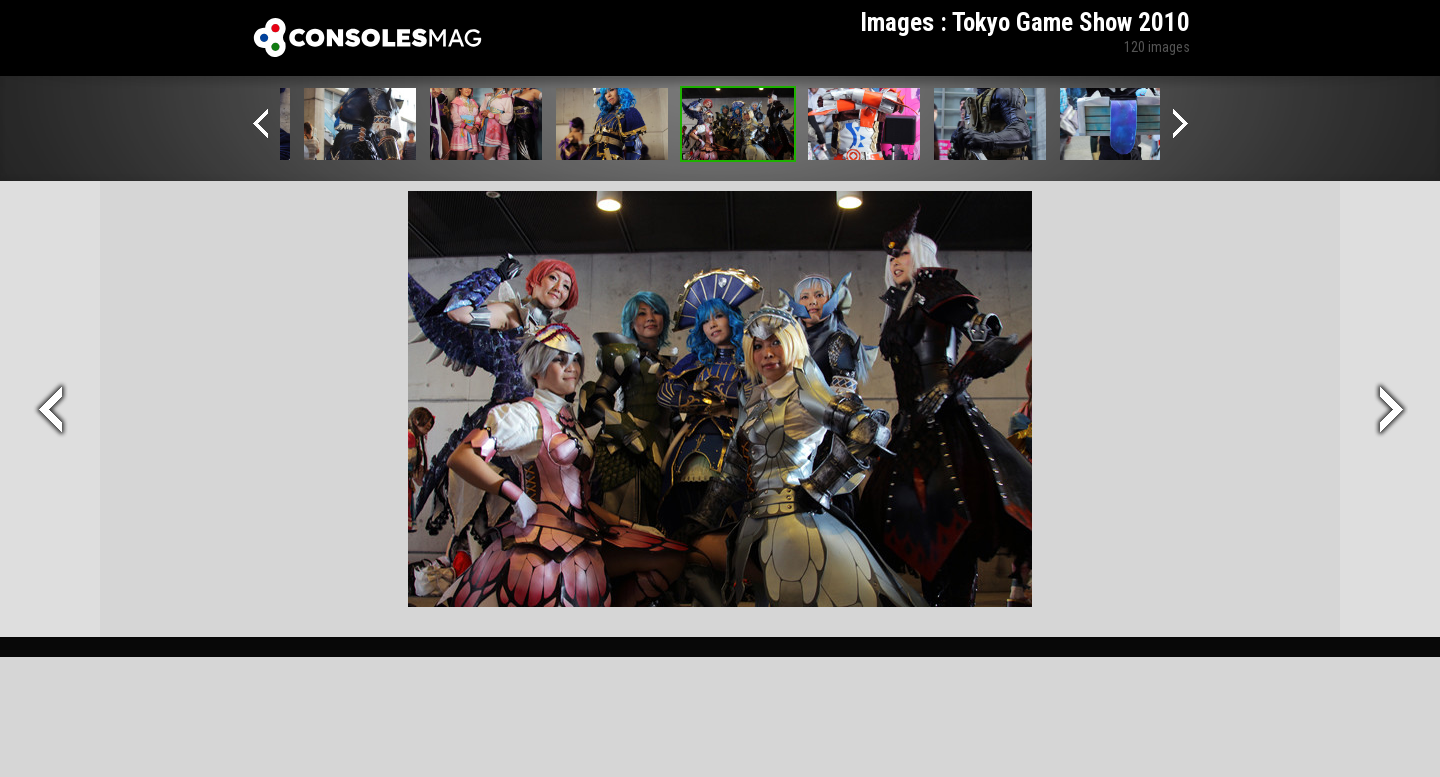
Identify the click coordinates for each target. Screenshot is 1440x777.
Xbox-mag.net (367, 38)
